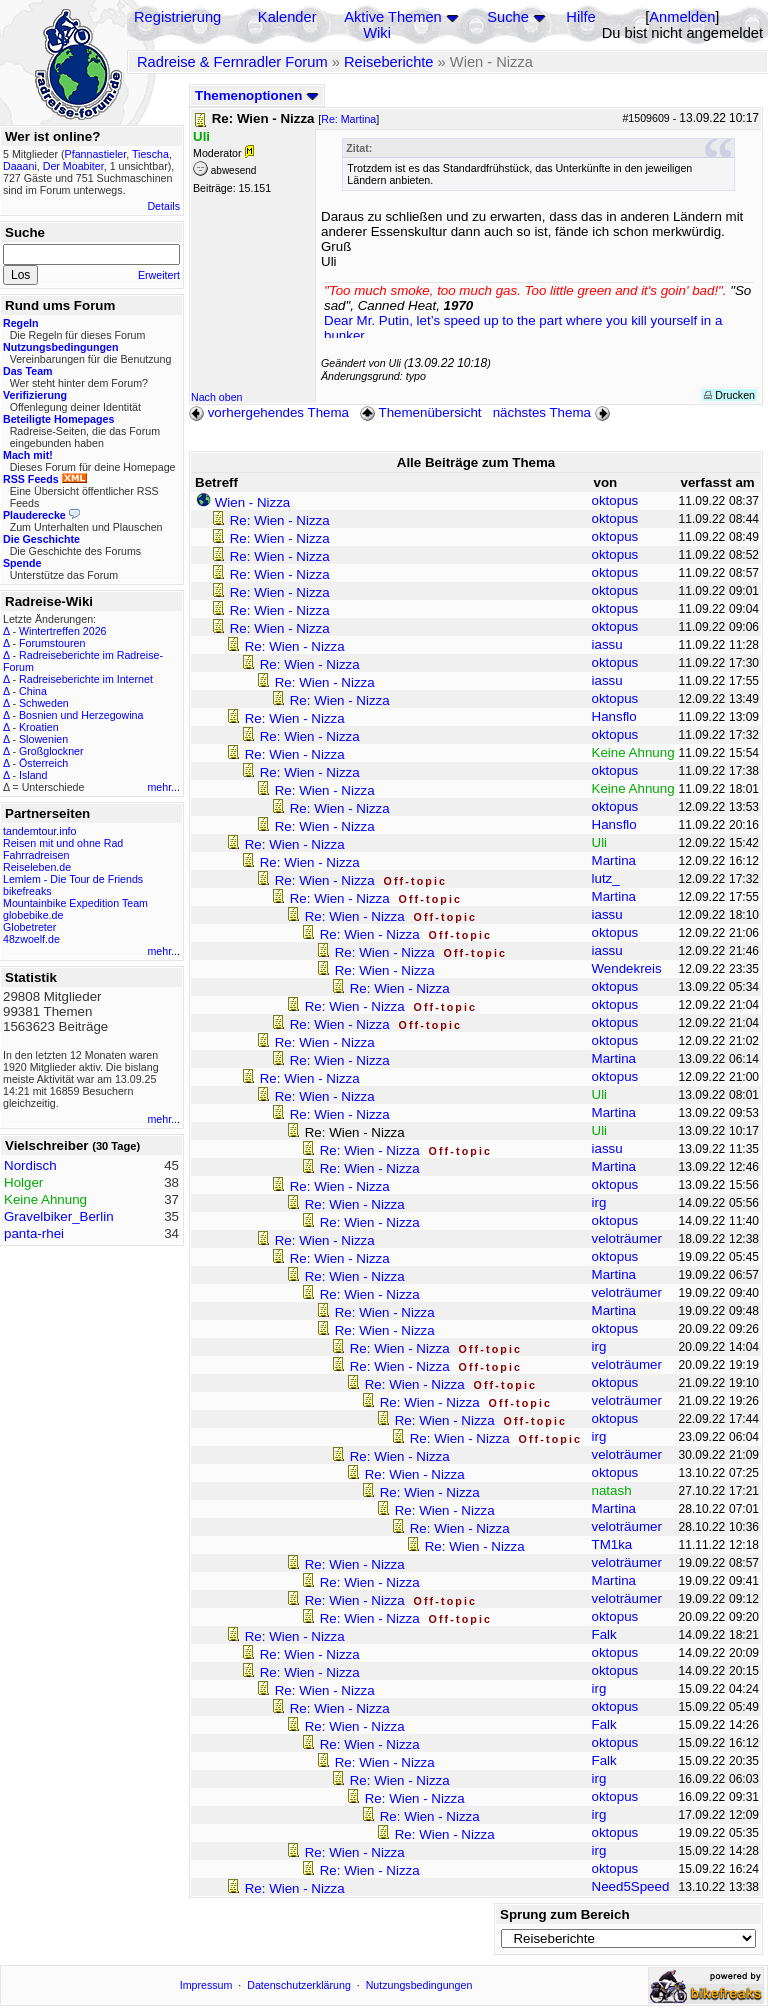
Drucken (729, 395)
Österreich (43, 763)
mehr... (163, 787)
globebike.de (33, 915)
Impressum (206, 1985)
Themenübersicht (420, 412)
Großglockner (51, 751)
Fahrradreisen (36, 855)
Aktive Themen (392, 17)
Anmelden (682, 17)
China (33, 691)
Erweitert (159, 275)
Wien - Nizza (253, 502)
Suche (508, 17)
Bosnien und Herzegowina (81, 715)
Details (163, 206)
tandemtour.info (39, 831)
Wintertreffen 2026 (62, 631)
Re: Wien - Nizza (280, 520)
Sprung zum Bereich (565, 1914)
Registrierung (177, 17)
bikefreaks (27, 891)
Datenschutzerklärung (299, 1985)
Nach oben (217, 397)
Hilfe (580, 17)
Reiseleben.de (37, 867)
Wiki (377, 33)
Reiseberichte (389, 62)
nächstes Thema (553, 412)
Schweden (44, 703)
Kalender (287, 17)
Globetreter (29, 927)
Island (33, 775)
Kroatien (39, 727)
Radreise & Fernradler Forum (232, 62)
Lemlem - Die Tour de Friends (73, 879)
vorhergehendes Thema (269, 412)
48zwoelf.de (31, 939)
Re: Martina (348, 119)
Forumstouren (52, 643)
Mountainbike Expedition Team (75, 903)
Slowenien (43, 739)
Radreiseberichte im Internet (86, 679)
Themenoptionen (257, 95)
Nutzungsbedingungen (419, 1985)
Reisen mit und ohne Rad (63, 843)
